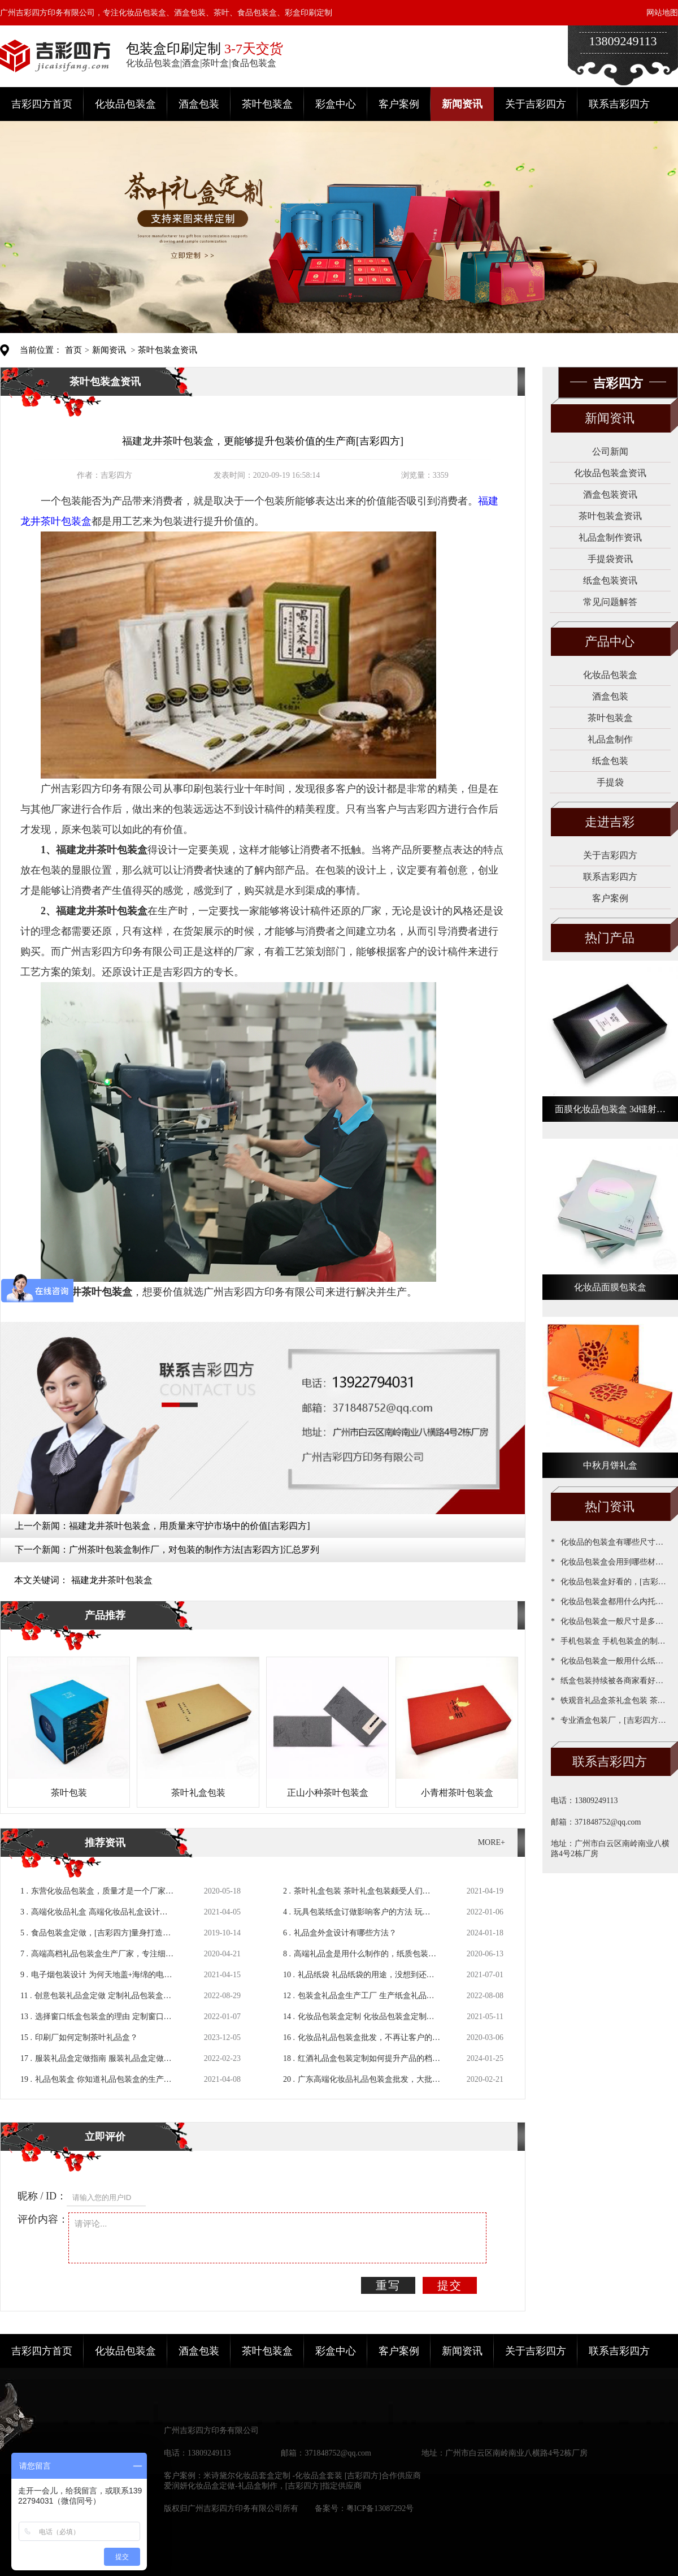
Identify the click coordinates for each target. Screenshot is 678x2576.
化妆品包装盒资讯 (610, 473)
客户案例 (399, 104)
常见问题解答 (610, 602)
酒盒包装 (199, 104)
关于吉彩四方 (535, 104)
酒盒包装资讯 (610, 494)
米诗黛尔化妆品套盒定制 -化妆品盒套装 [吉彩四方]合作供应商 (312, 2475)
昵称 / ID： (42, 2196)
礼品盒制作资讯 (610, 537)
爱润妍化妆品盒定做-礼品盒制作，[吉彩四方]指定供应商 (263, 2486)
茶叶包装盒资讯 (167, 350)
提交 (449, 2285)
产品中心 (609, 641)
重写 (388, 2285)
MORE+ (491, 1842)
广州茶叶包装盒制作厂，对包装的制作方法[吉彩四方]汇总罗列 (194, 1549)
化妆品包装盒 (125, 104)
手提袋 (610, 782)
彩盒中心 (335, 104)
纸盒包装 (610, 761)
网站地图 (662, 12)
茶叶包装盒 (267, 104)
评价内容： (43, 2219)
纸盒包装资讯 (610, 580)
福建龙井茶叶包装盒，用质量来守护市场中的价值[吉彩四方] (189, 1526)
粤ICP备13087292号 (380, 2508)
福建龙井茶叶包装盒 (112, 1580)
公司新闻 (610, 451)
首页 (73, 350)
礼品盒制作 (610, 739)
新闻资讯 (462, 104)
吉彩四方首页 (41, 104)
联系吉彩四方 (619, 104)
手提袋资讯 (610, 559)
